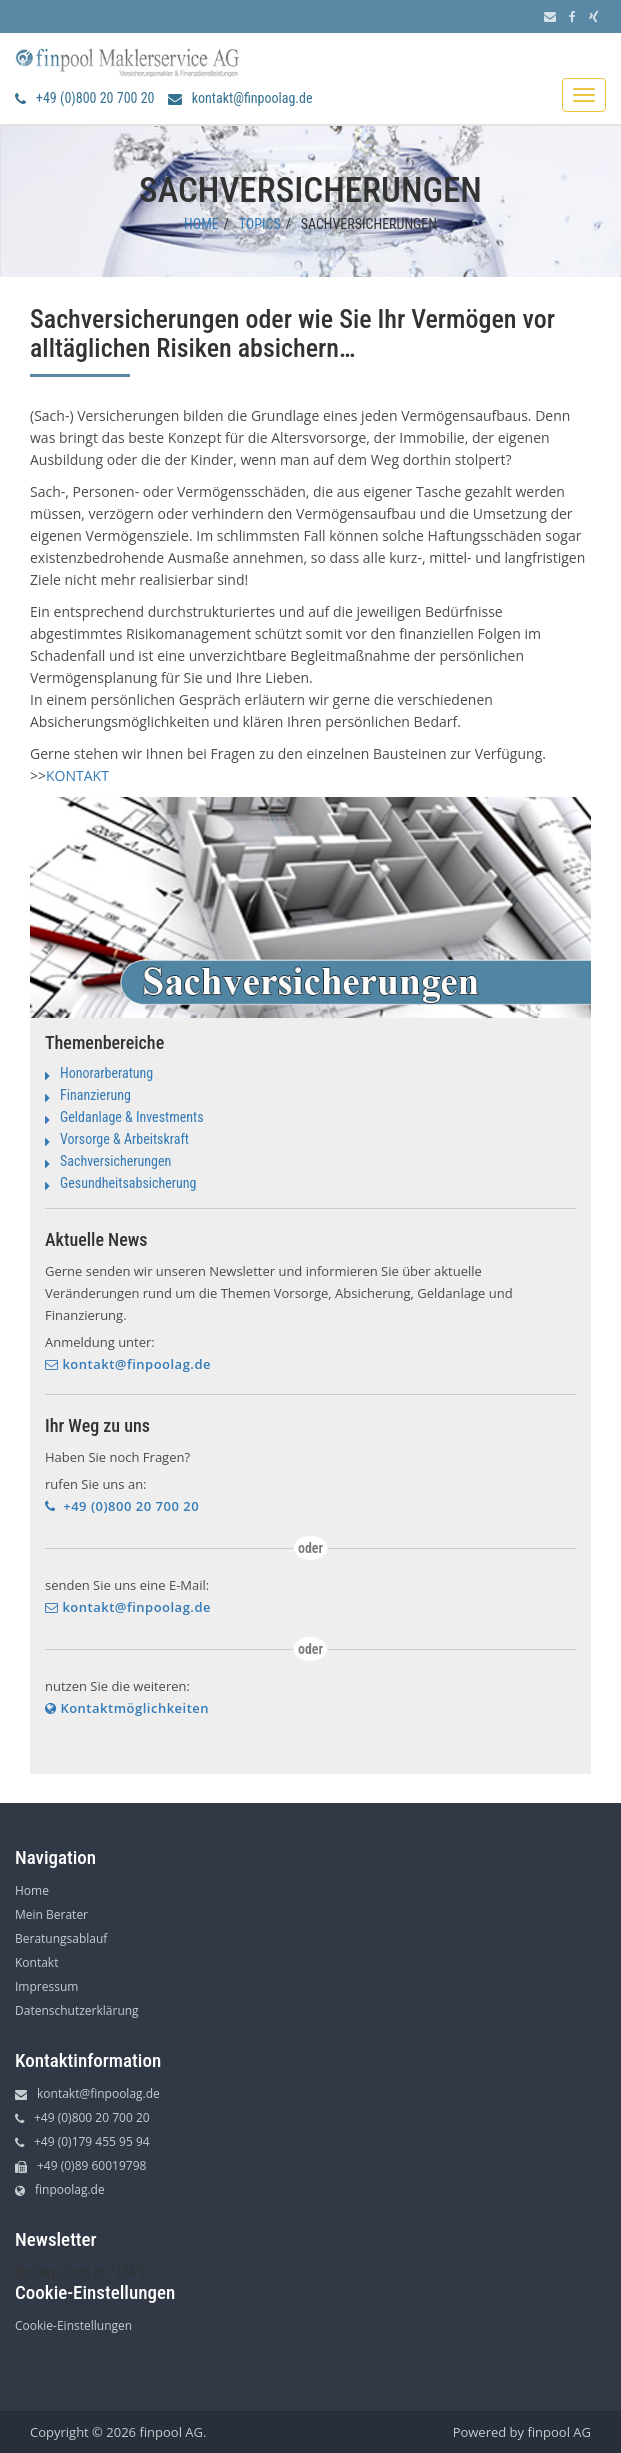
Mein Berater (51, 1914)
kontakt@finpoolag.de (240, 98)
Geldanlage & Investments (132, 1117)
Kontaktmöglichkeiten (127, 1708)
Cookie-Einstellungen (73, 2325)
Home (201, 224)
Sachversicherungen (115, 1161)
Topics (260, 224)
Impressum (46, 1986)
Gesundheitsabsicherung (128, 1183)
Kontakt (36, 1962)
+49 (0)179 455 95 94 (82, 2141)
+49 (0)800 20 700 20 (85, 98)
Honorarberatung (106, 1073)
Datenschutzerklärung (77, 2010)
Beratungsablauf (61, 1938)
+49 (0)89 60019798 (80, 2165)
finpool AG (559, 2432)
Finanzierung (95, 1095)
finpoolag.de (60, 2189)
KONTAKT (77, 775)
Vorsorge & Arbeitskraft (124, 1139)
